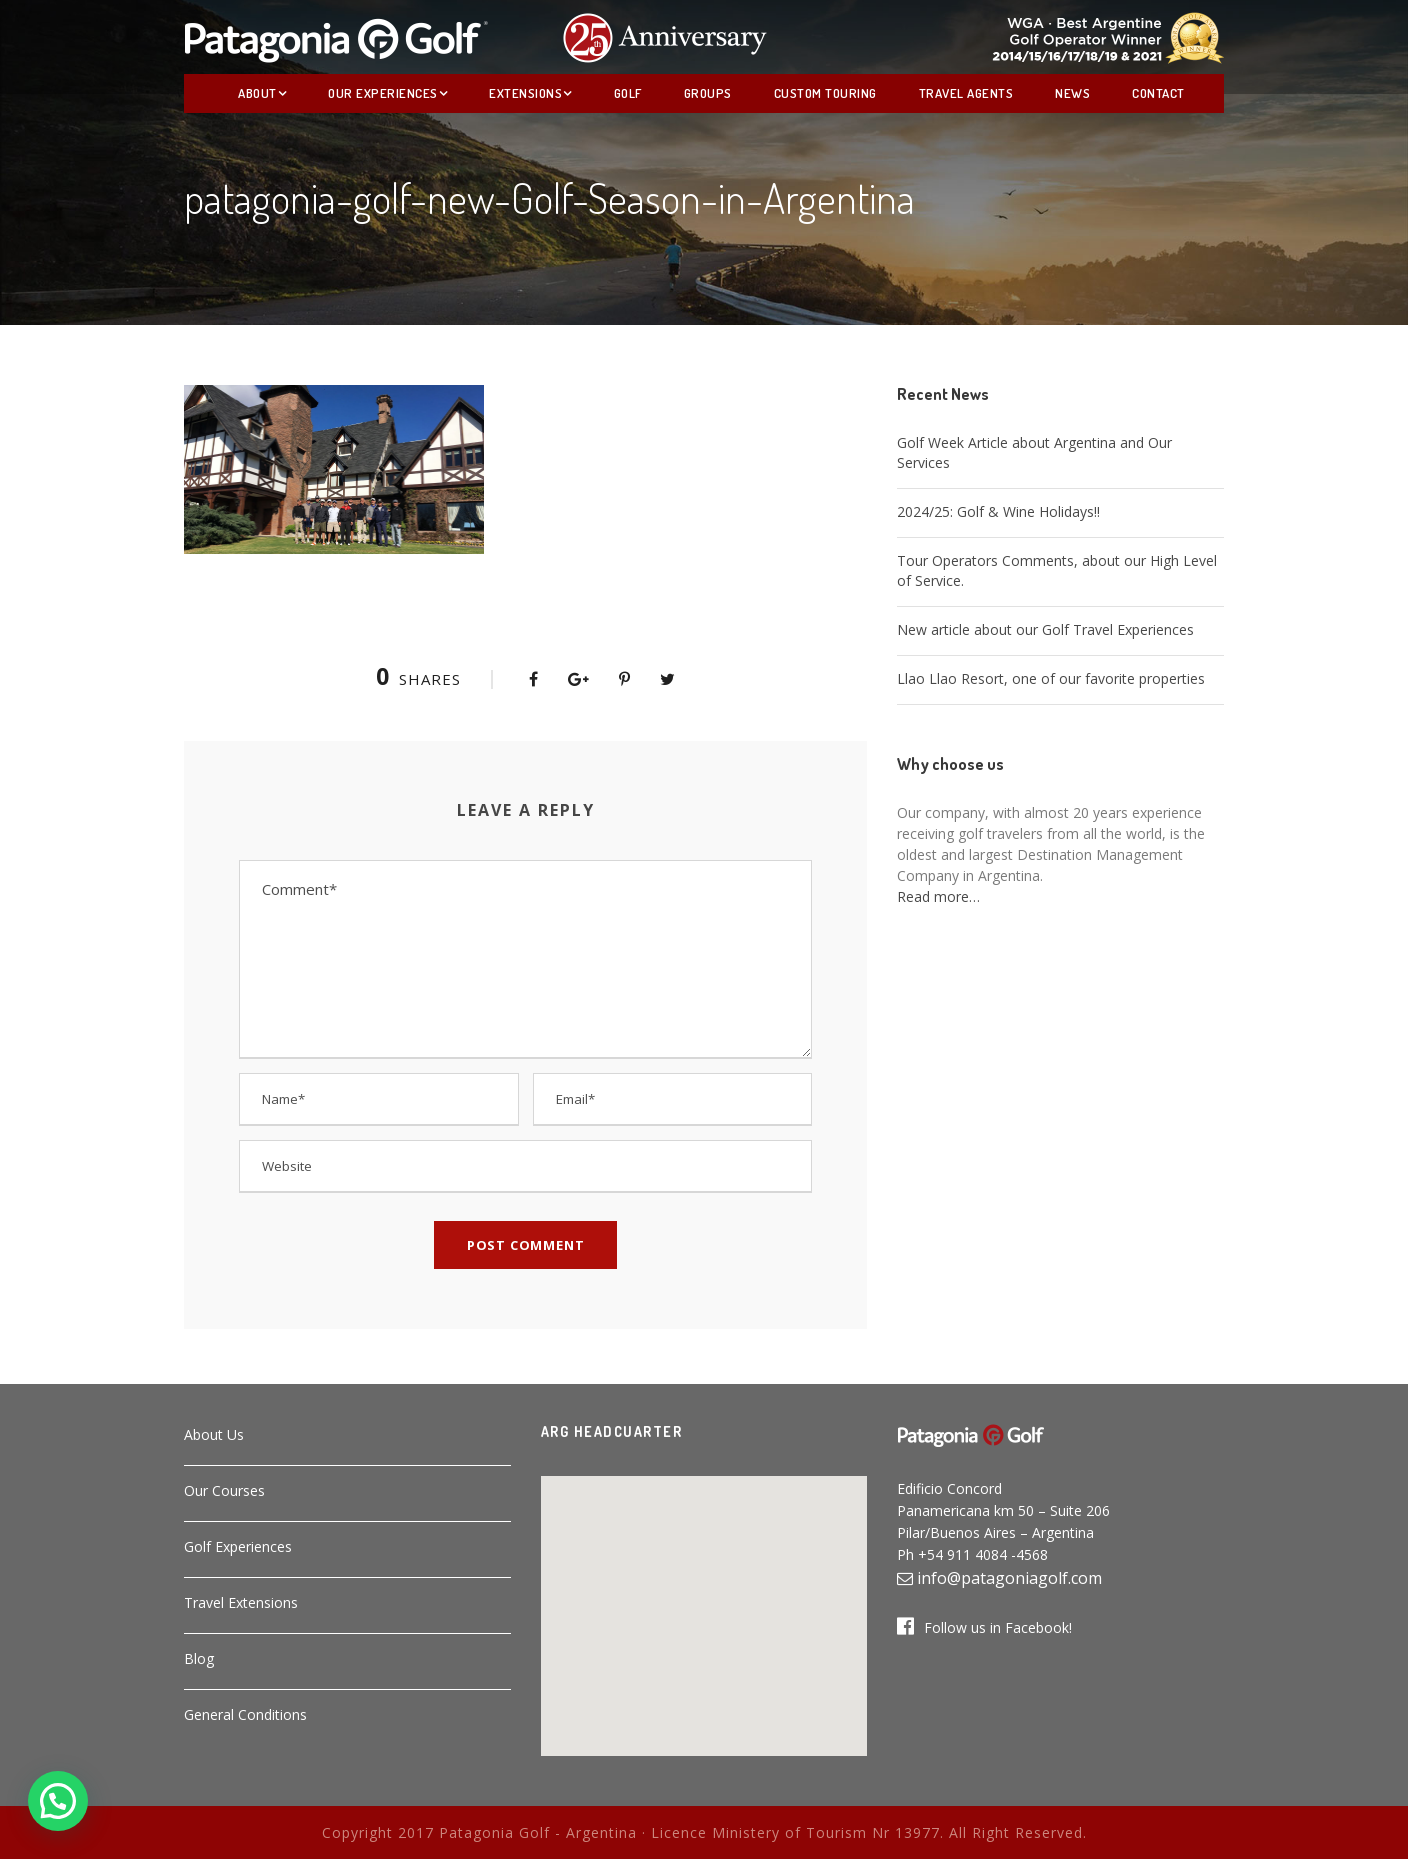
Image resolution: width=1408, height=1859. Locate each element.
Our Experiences (383, 93)
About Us (214, 1434)
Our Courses (224, 1490)
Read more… (938, 896)
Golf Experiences (238, 1546)
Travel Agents (966, 93)
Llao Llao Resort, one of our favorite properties (1051, 678)
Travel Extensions (241, 1602)
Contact (1158, 93)
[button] (704, 1604)
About (257, 93)
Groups (708, 93)
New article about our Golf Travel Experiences (1045, 629)
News (1072, 93)
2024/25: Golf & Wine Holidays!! (998, 511)
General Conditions (245, 1714)
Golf (628, 93)
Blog (199, 1658)
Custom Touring (825, 93)
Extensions (525, 93)
